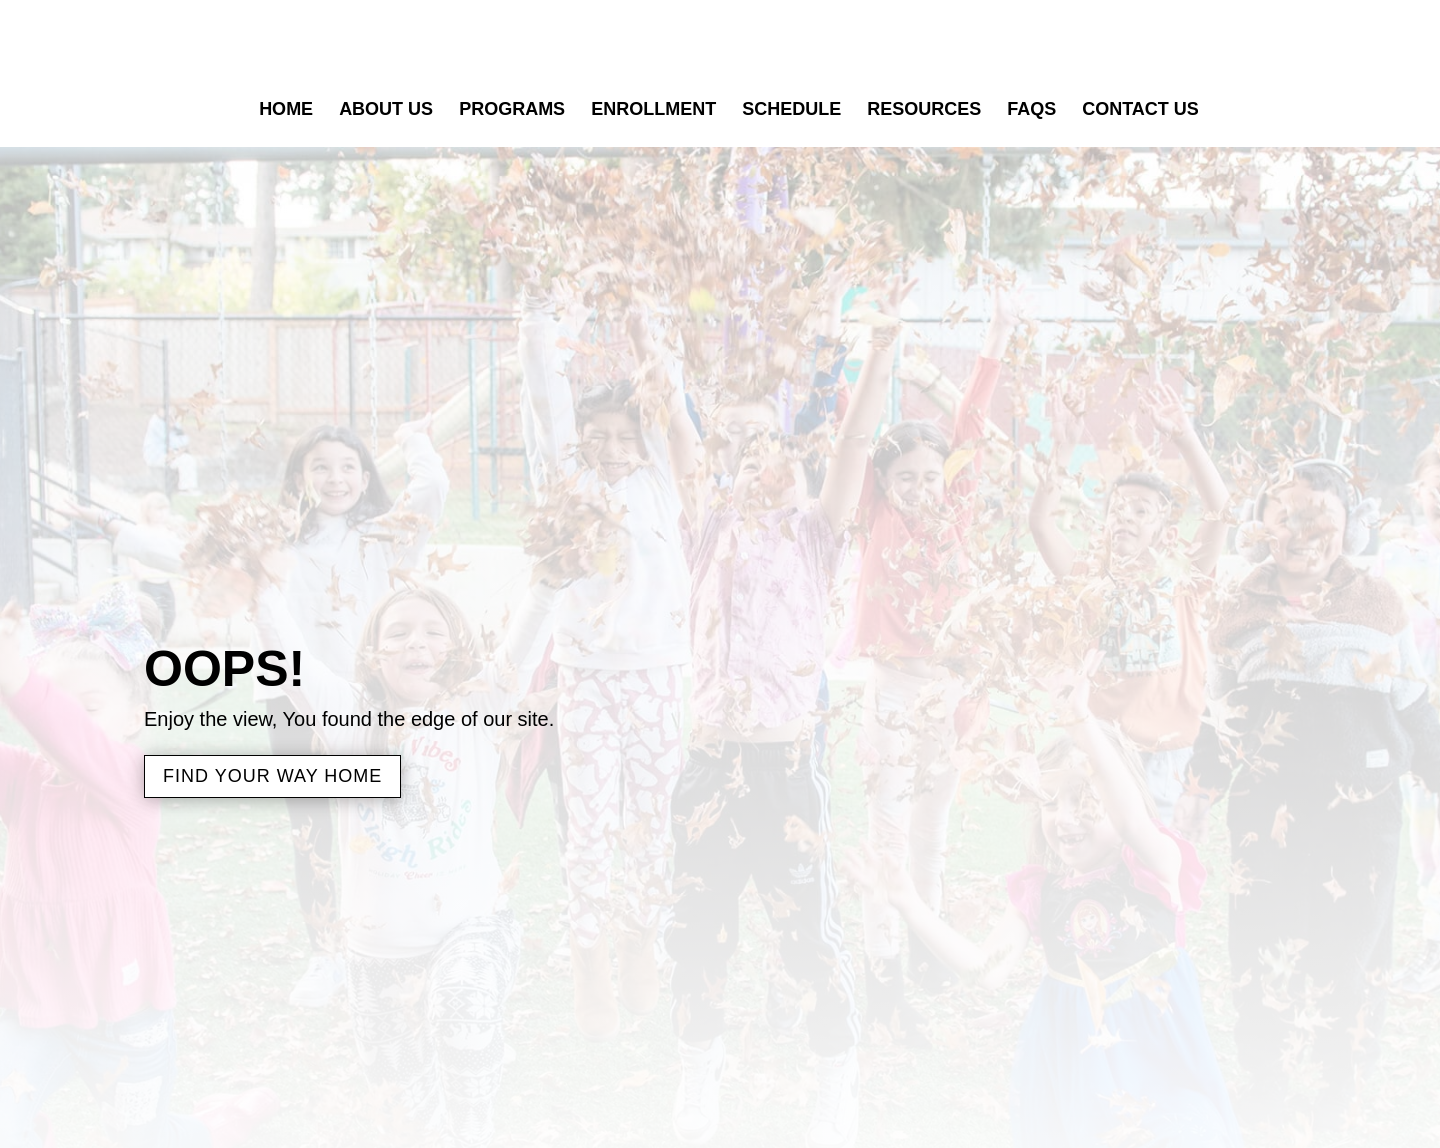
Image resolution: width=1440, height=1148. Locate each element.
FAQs (1031, 110)
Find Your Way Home (272, 776)
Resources (924, 110)
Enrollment (653, 110)
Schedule (791, 110)
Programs (512, 110)
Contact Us (1140, 110)
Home (286, 110)
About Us (386, 110)
